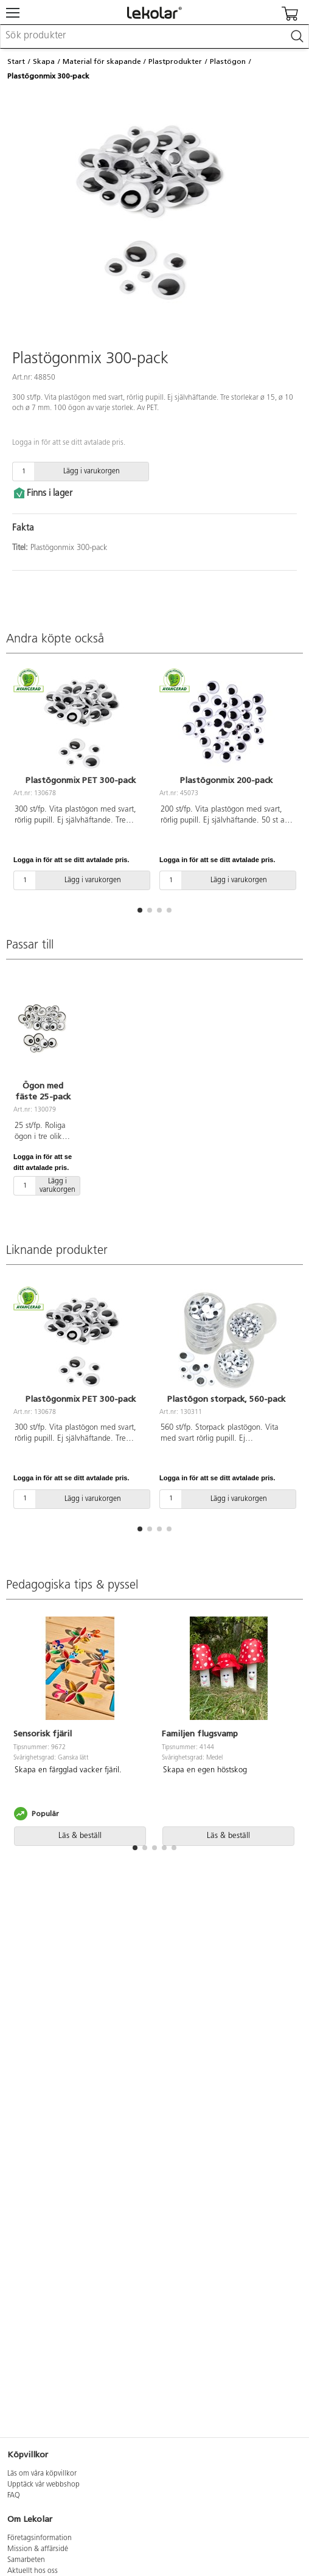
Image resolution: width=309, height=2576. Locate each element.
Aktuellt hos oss (32, 2571)
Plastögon (228, 61)
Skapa (44, 61)
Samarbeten (26, 2560)
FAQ (13, 2495)
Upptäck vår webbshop (43, 2484)
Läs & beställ (80, 1836)
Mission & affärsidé (37, 2549)
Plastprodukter (175, 61)
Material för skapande (102, 61)
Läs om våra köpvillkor (42, 2473)
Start (16, 61)
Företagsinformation (39, 2538)
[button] (139, 910)
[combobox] (154, 36)
